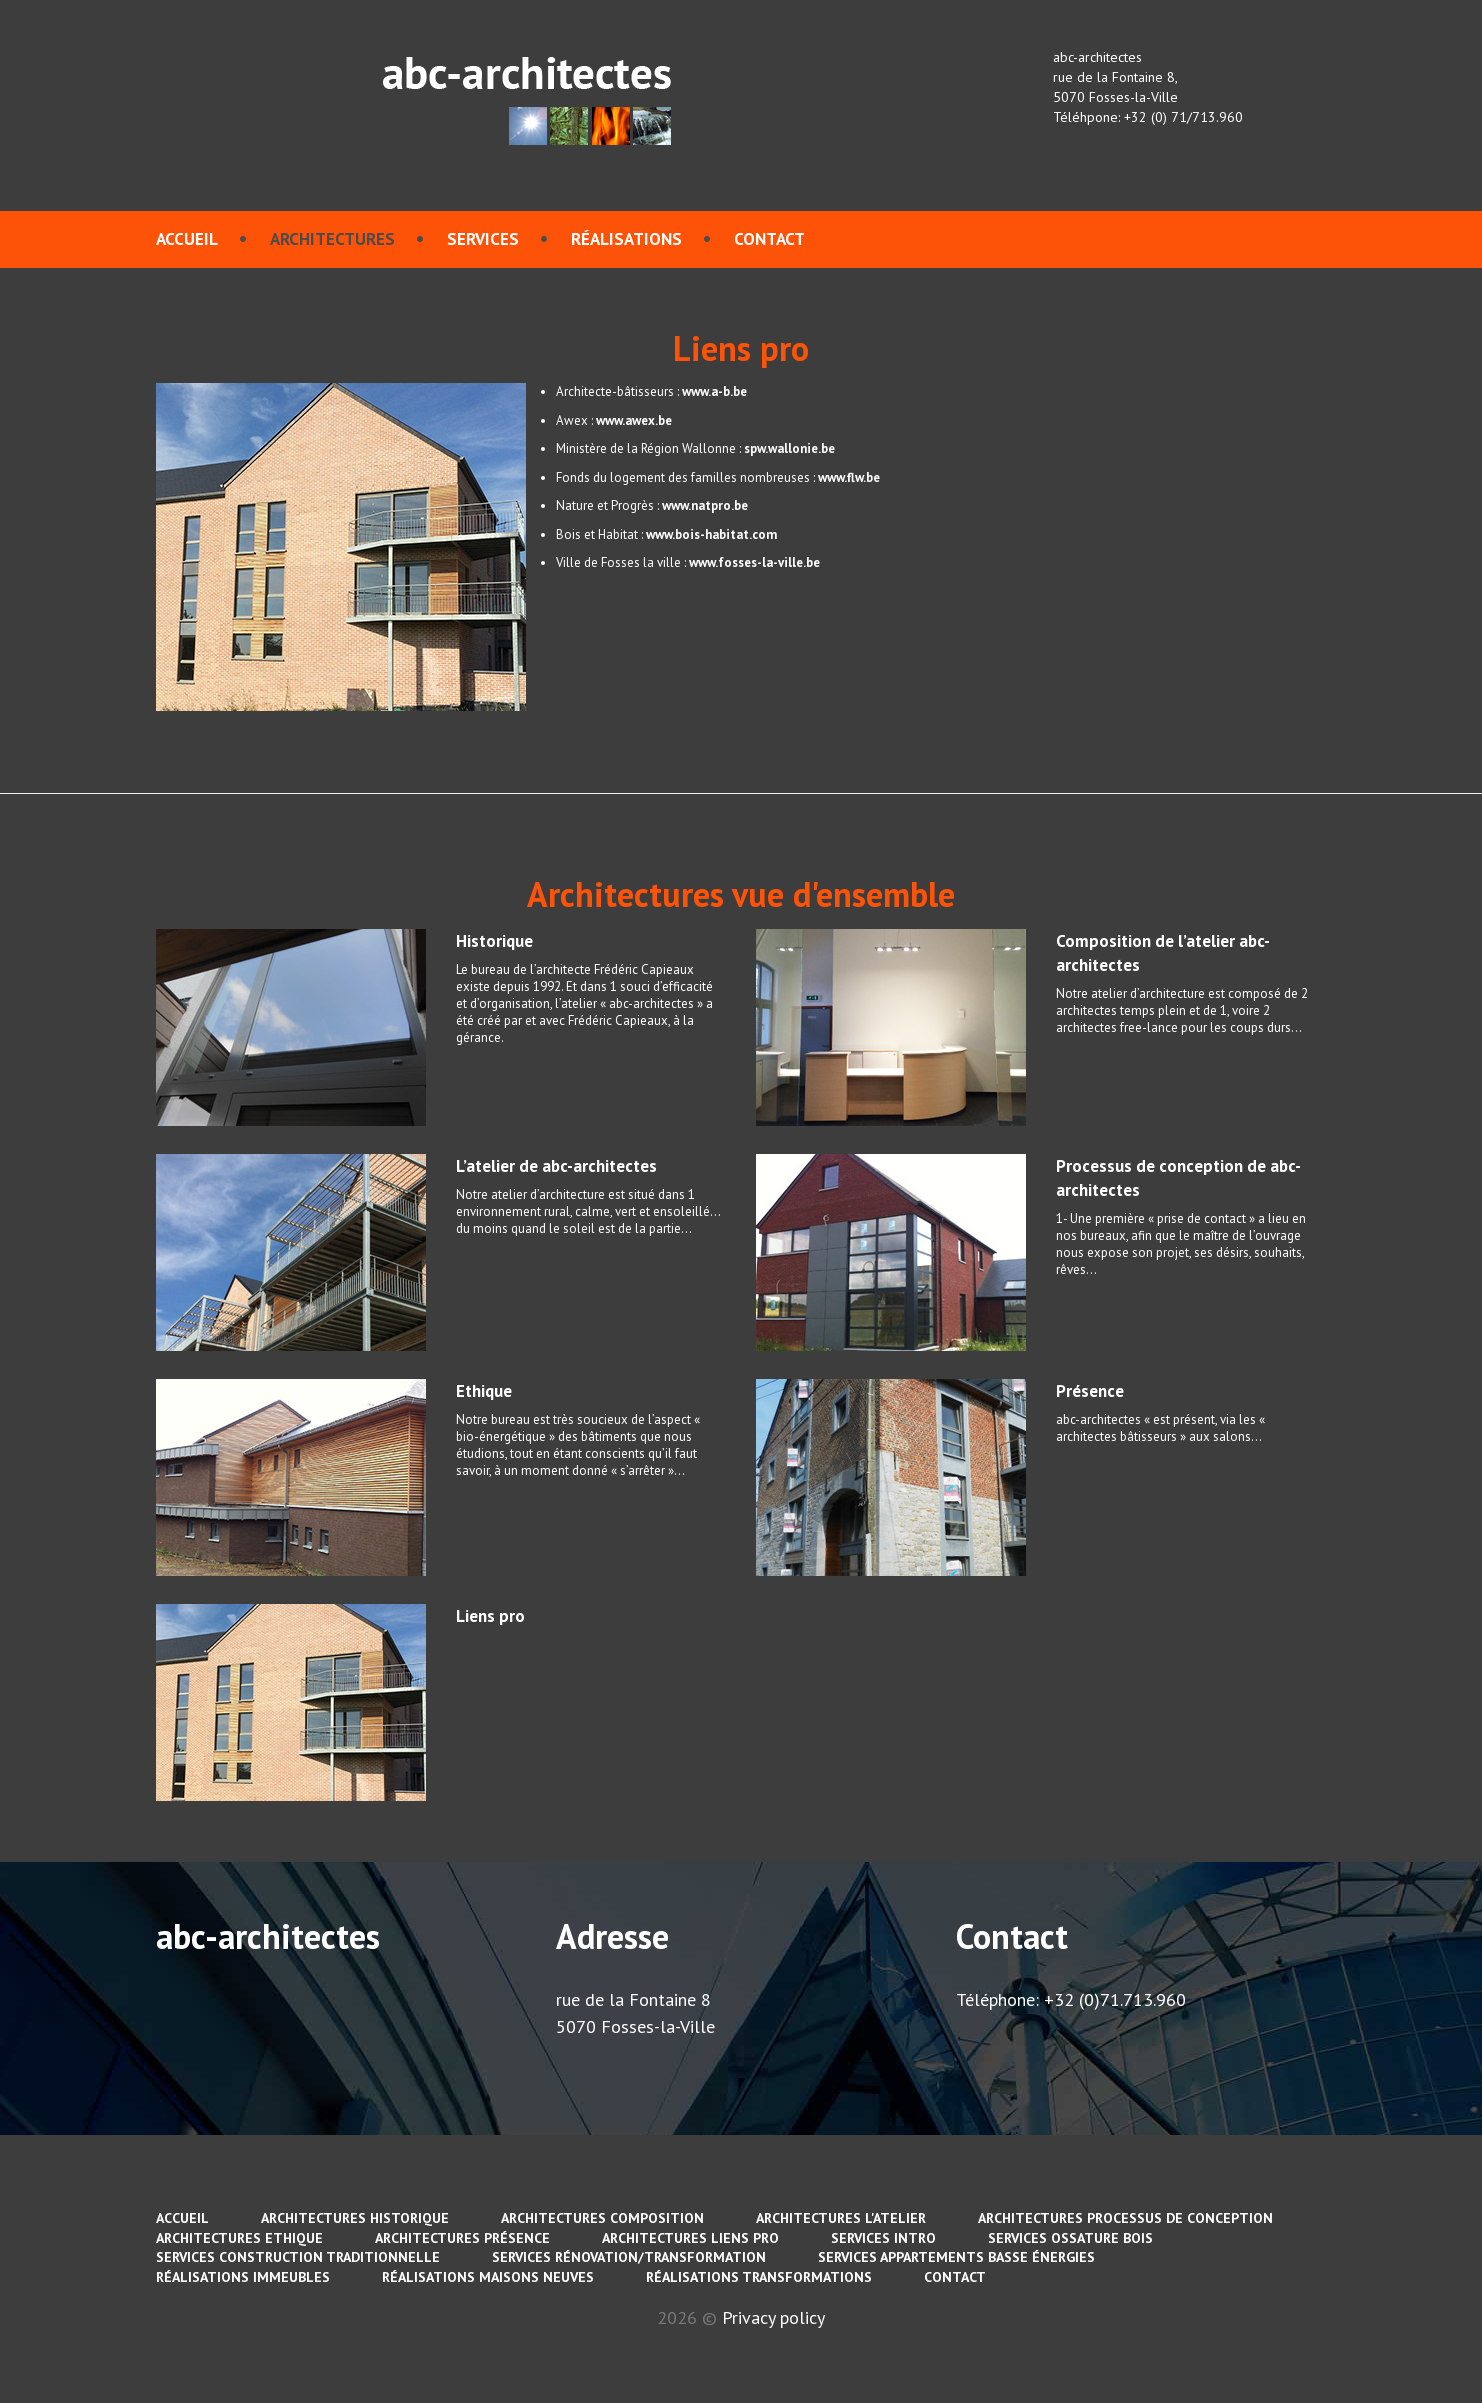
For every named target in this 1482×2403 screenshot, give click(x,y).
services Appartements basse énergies (956, 2257)
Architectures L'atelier (841, 2218)
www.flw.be (849, 477)
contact (769, 239)
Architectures (332, 239)
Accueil (187, 239)
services (483, 239)
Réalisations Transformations (759, 2277)
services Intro (883, 2238)
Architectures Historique (355, 2218)
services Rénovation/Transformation (629, 2257)
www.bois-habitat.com (711, 534)
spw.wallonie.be (789, 448)
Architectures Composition (602, 2218)
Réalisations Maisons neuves (488, 2277)
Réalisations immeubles (243, 2277)
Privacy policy (773, 2317)
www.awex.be (634, 420)
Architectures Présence (462, 2238)
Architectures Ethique (239, 2238)
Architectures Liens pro (690, 2238)
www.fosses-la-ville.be (754, 562)
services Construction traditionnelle (298, 2257)
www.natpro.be (705, 505)
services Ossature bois (1070, 2238)
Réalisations (626, 239)
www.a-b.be (714, 391)
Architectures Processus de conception (1125, 2218)
